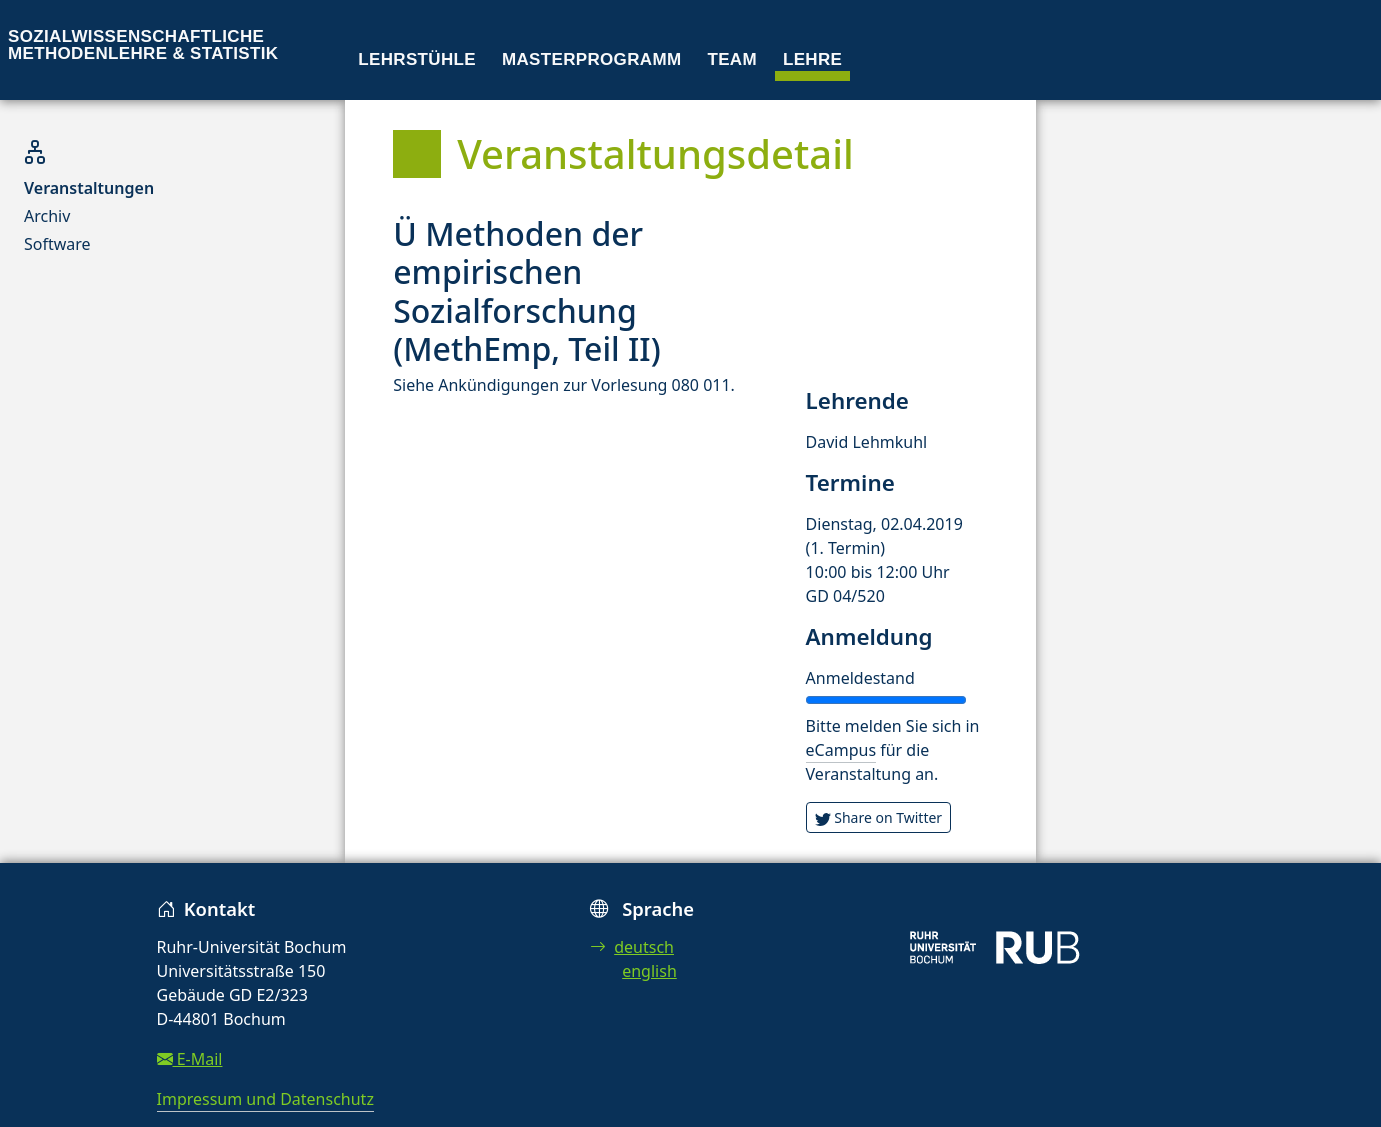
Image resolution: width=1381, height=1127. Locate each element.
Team (732, 59)
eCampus (841, 750)
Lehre (812, 59)
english (649, 971)
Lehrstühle (417, 59)
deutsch (632, 947)
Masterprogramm (591, 59)
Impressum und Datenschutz (265, 1099)
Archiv (47, 216)
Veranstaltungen (89, 188)
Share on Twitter (879, 817)
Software (57, 244)
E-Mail (190, 1059)
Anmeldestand (860, 678)
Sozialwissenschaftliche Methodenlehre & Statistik (143, 45)
